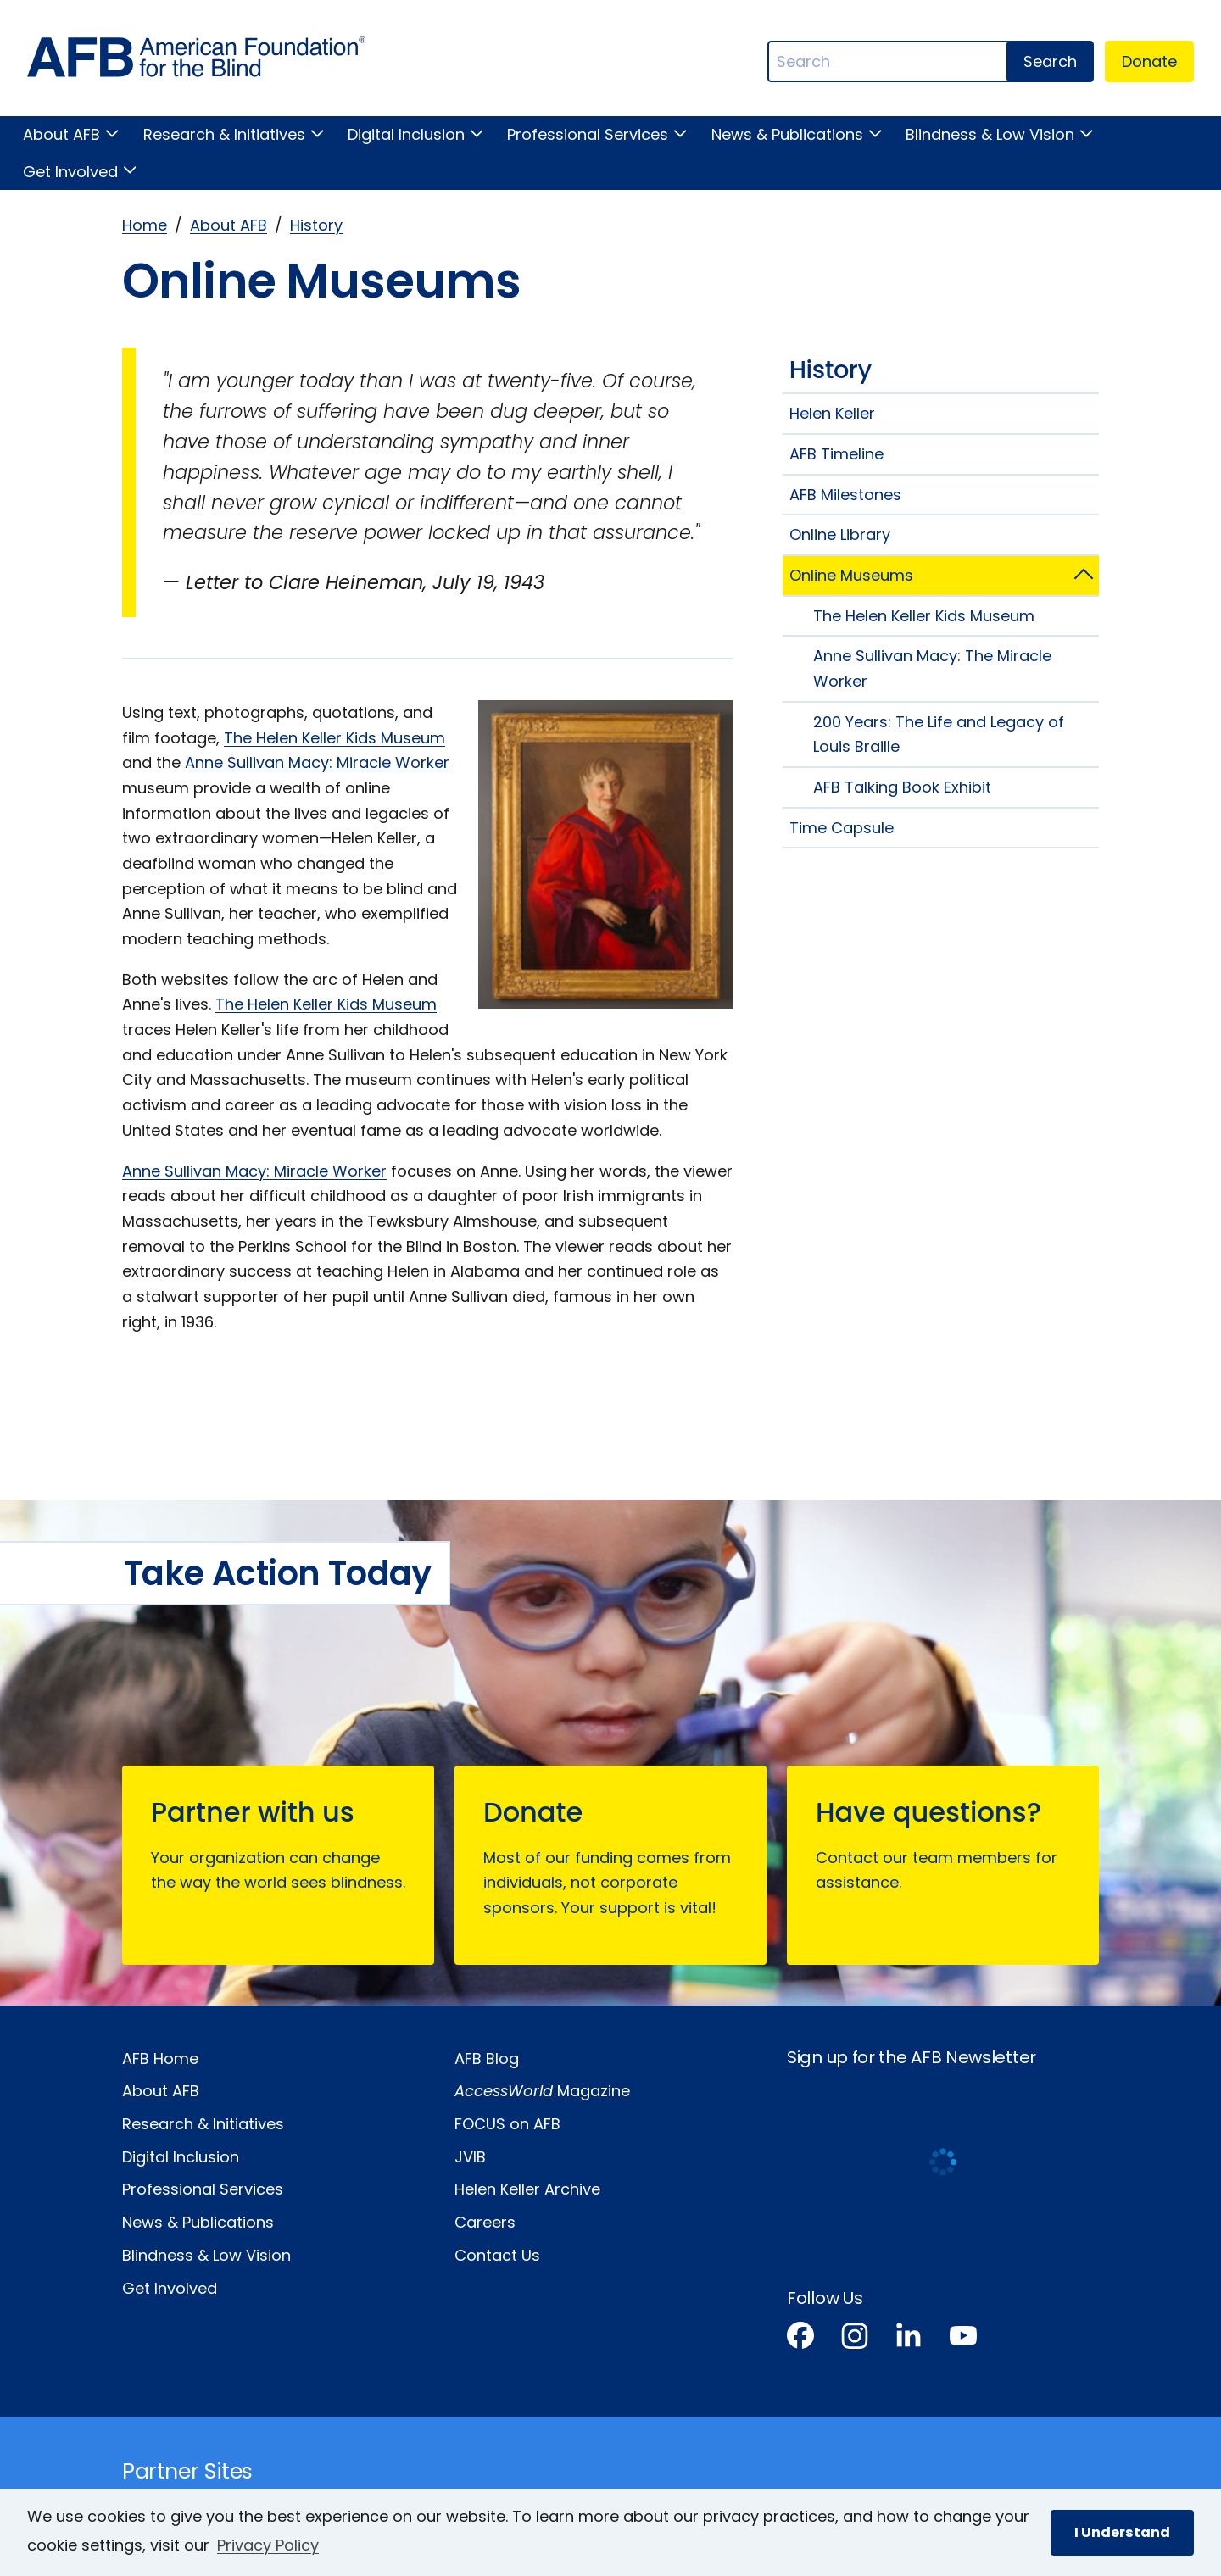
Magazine (542, 2090)
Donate (1149, 61)
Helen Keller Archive (527, 2189)
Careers (485, 2222)
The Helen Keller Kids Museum (334, 737)
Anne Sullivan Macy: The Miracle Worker (932, 668)
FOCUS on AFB (507, 2123)
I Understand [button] (1122, 2532)
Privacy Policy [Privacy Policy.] (268, 2545)
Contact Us (497, 2255)
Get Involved (70, 171)
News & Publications (787, 134)
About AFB (61, 134)
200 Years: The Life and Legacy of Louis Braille (938, 734)
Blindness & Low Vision (990, 134)
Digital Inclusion (406, 134)
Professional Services (587, 134)
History (316, 225)
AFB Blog (486, 2058)
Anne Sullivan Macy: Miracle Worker (317, 762)
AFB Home (160, 2058)
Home (144, 225)
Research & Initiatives (224, 134)
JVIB (470, 2156)
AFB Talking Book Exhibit (902, 787)
